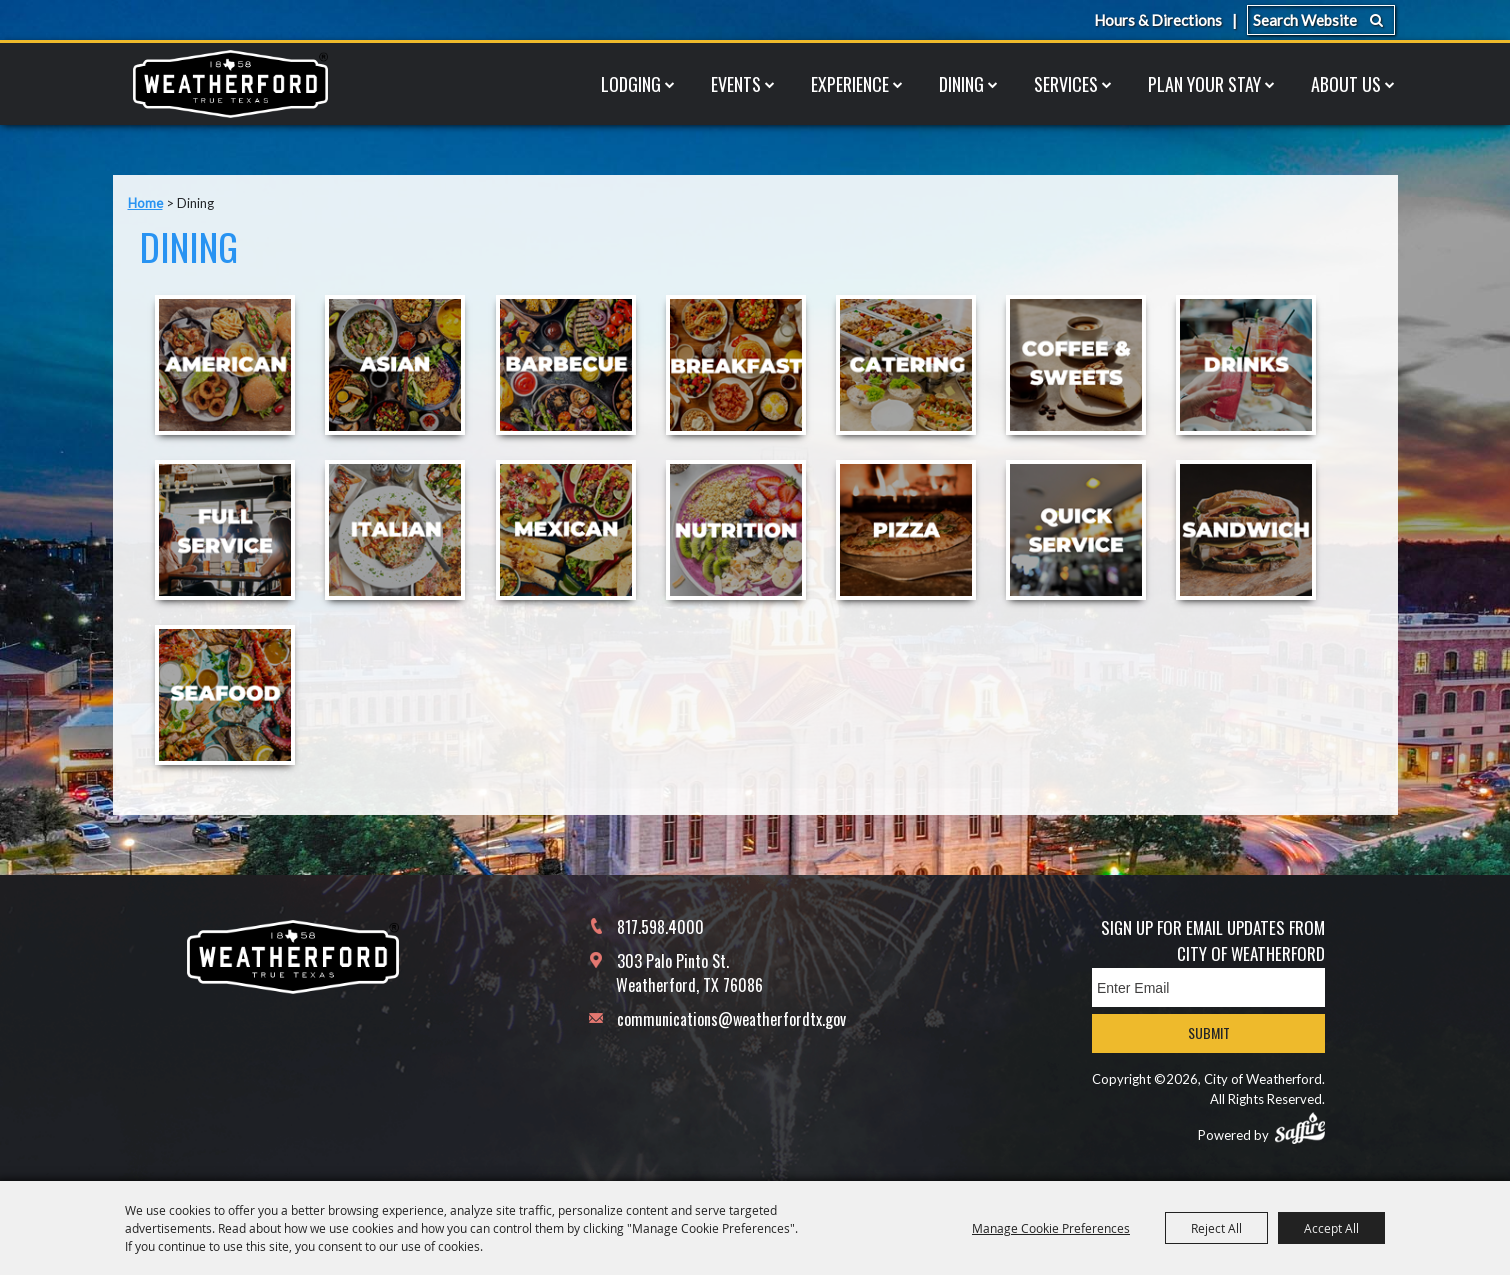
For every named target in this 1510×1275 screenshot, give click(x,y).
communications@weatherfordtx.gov (731, 1019)
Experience (850, 84)
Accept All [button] (1331, 1228)
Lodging (631, 84)
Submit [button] (1209, 1032)
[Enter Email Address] (1208, 987)
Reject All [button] (1216, 1228)
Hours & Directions (1158, 20)
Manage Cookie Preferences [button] (1051, 1228)
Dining (961, 84)
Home (145, 203)
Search (1376, 20)
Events (736, 84)
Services (1066, 84)
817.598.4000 (660, 927)
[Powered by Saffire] (1300, 1128)
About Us (1346, 84)
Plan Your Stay (1204, 84)
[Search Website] (1321, 20)
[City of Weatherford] (230, 84)
